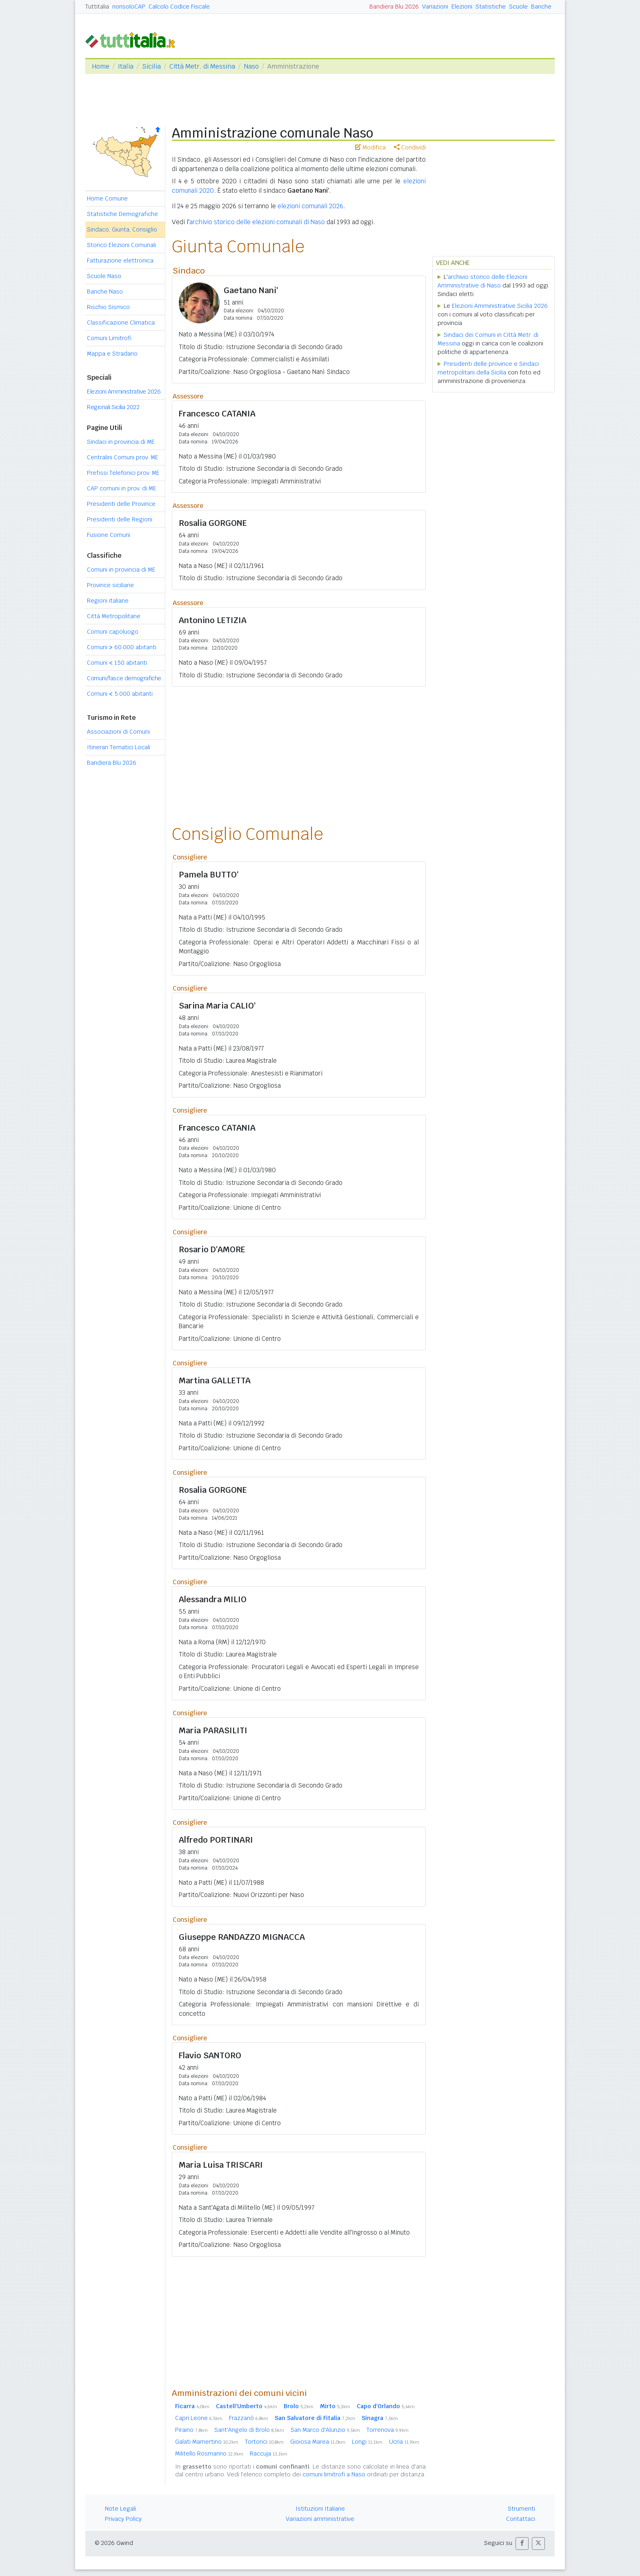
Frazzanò (248, 2418)
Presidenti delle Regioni (119, 519)
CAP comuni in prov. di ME (121, 488)
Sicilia (151, 66)
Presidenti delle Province (121, 504)
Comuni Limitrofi (109, 338)
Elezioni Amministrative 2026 (123, 391)
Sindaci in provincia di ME (121, 441)
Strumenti (521, 2508)
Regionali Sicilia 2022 (113, 407)
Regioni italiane (108, 600)
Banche (541, 6)
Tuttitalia (97, 6)
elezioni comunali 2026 (310, 206)
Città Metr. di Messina (202, 66)
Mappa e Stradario (112, 353)
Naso (251, 66)
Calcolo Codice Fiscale (179, 6)
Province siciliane (110, 585)
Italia (125, 66)
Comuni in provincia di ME (121, 569)
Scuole (518, 6)
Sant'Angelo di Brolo (249, 2430)
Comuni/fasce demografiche (124, 678)
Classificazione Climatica (121, 322)
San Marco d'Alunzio (325, 2430)
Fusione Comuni (108, 535)
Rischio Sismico (108, 307)
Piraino (191, 2430)
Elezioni (461, 6)
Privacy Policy (123, 2519)
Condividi (410, 147)
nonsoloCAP (128, 6)
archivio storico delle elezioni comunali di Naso (257, 222)
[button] (522, 2543)
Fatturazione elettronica (120, 260)
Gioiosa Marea (317, 2441)
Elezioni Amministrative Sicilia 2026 (500, 305)
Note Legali (120, 2508)
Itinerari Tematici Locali (118, 747)
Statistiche (491, 6)
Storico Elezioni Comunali (121, 245)
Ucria (404, 2441)
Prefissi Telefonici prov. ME (123, 472)
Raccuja (268, 2453)
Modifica (370, 147)
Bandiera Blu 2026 (394, 6)
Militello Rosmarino (209, 2453)
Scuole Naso (104, 276)
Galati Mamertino (206, 2441)
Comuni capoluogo (112, 631)
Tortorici (264, 2441)
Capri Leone (198, 2418)
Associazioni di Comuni (118, 731)
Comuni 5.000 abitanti (120, 693)
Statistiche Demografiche (122, 214)
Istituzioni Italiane (320, 2508)
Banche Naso (105, 291)
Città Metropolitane (113, 616)
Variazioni (435, 6)
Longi (367, 2441)
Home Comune (107, 198)
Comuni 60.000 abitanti (121, 647)
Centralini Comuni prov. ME (122, 457)
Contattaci (520, 2519)
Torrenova (388, 2430)
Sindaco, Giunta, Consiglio (122, 229)
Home (100, 66)
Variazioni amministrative (320, 2519)
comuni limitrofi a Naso (333, 2474)
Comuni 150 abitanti (117, 662)
